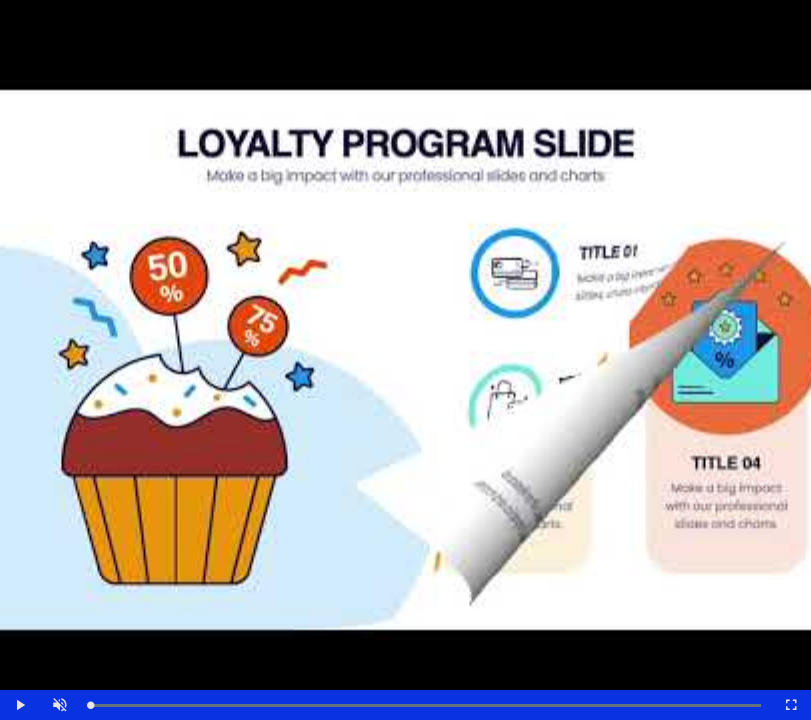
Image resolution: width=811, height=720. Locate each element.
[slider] (425, 705)
